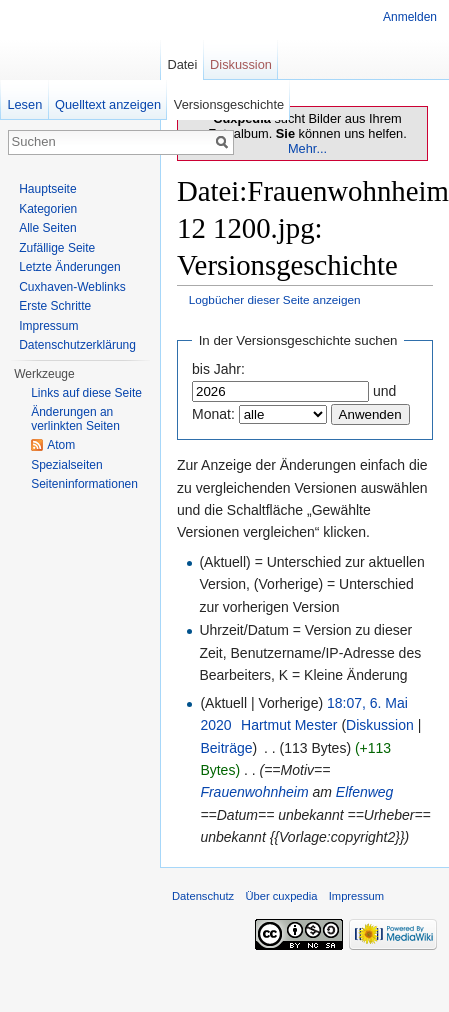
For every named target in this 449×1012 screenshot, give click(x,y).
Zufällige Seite (57, 248)
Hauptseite (47, 189)
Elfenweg (365, 792)
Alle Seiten (47, 228)
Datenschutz (203, 896)
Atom (61, 445)
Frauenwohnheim (254, 792)
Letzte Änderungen (69, 267)
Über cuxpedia (281, 896)
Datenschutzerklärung (77, 345)
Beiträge (226, 748)
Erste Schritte (55, 306)
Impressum (48, 326)
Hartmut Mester (289, 725)
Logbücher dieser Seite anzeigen (275, 299)
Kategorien (48, 209)
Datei (182, 64)
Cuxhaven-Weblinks (72, 287)
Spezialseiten (66, 465)
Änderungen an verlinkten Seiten (75, 419)
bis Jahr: (218, 369)
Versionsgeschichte (229, 104)
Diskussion (380, 725)
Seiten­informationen (84, 484)
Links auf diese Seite (86, 393)
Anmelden (410, 17)
